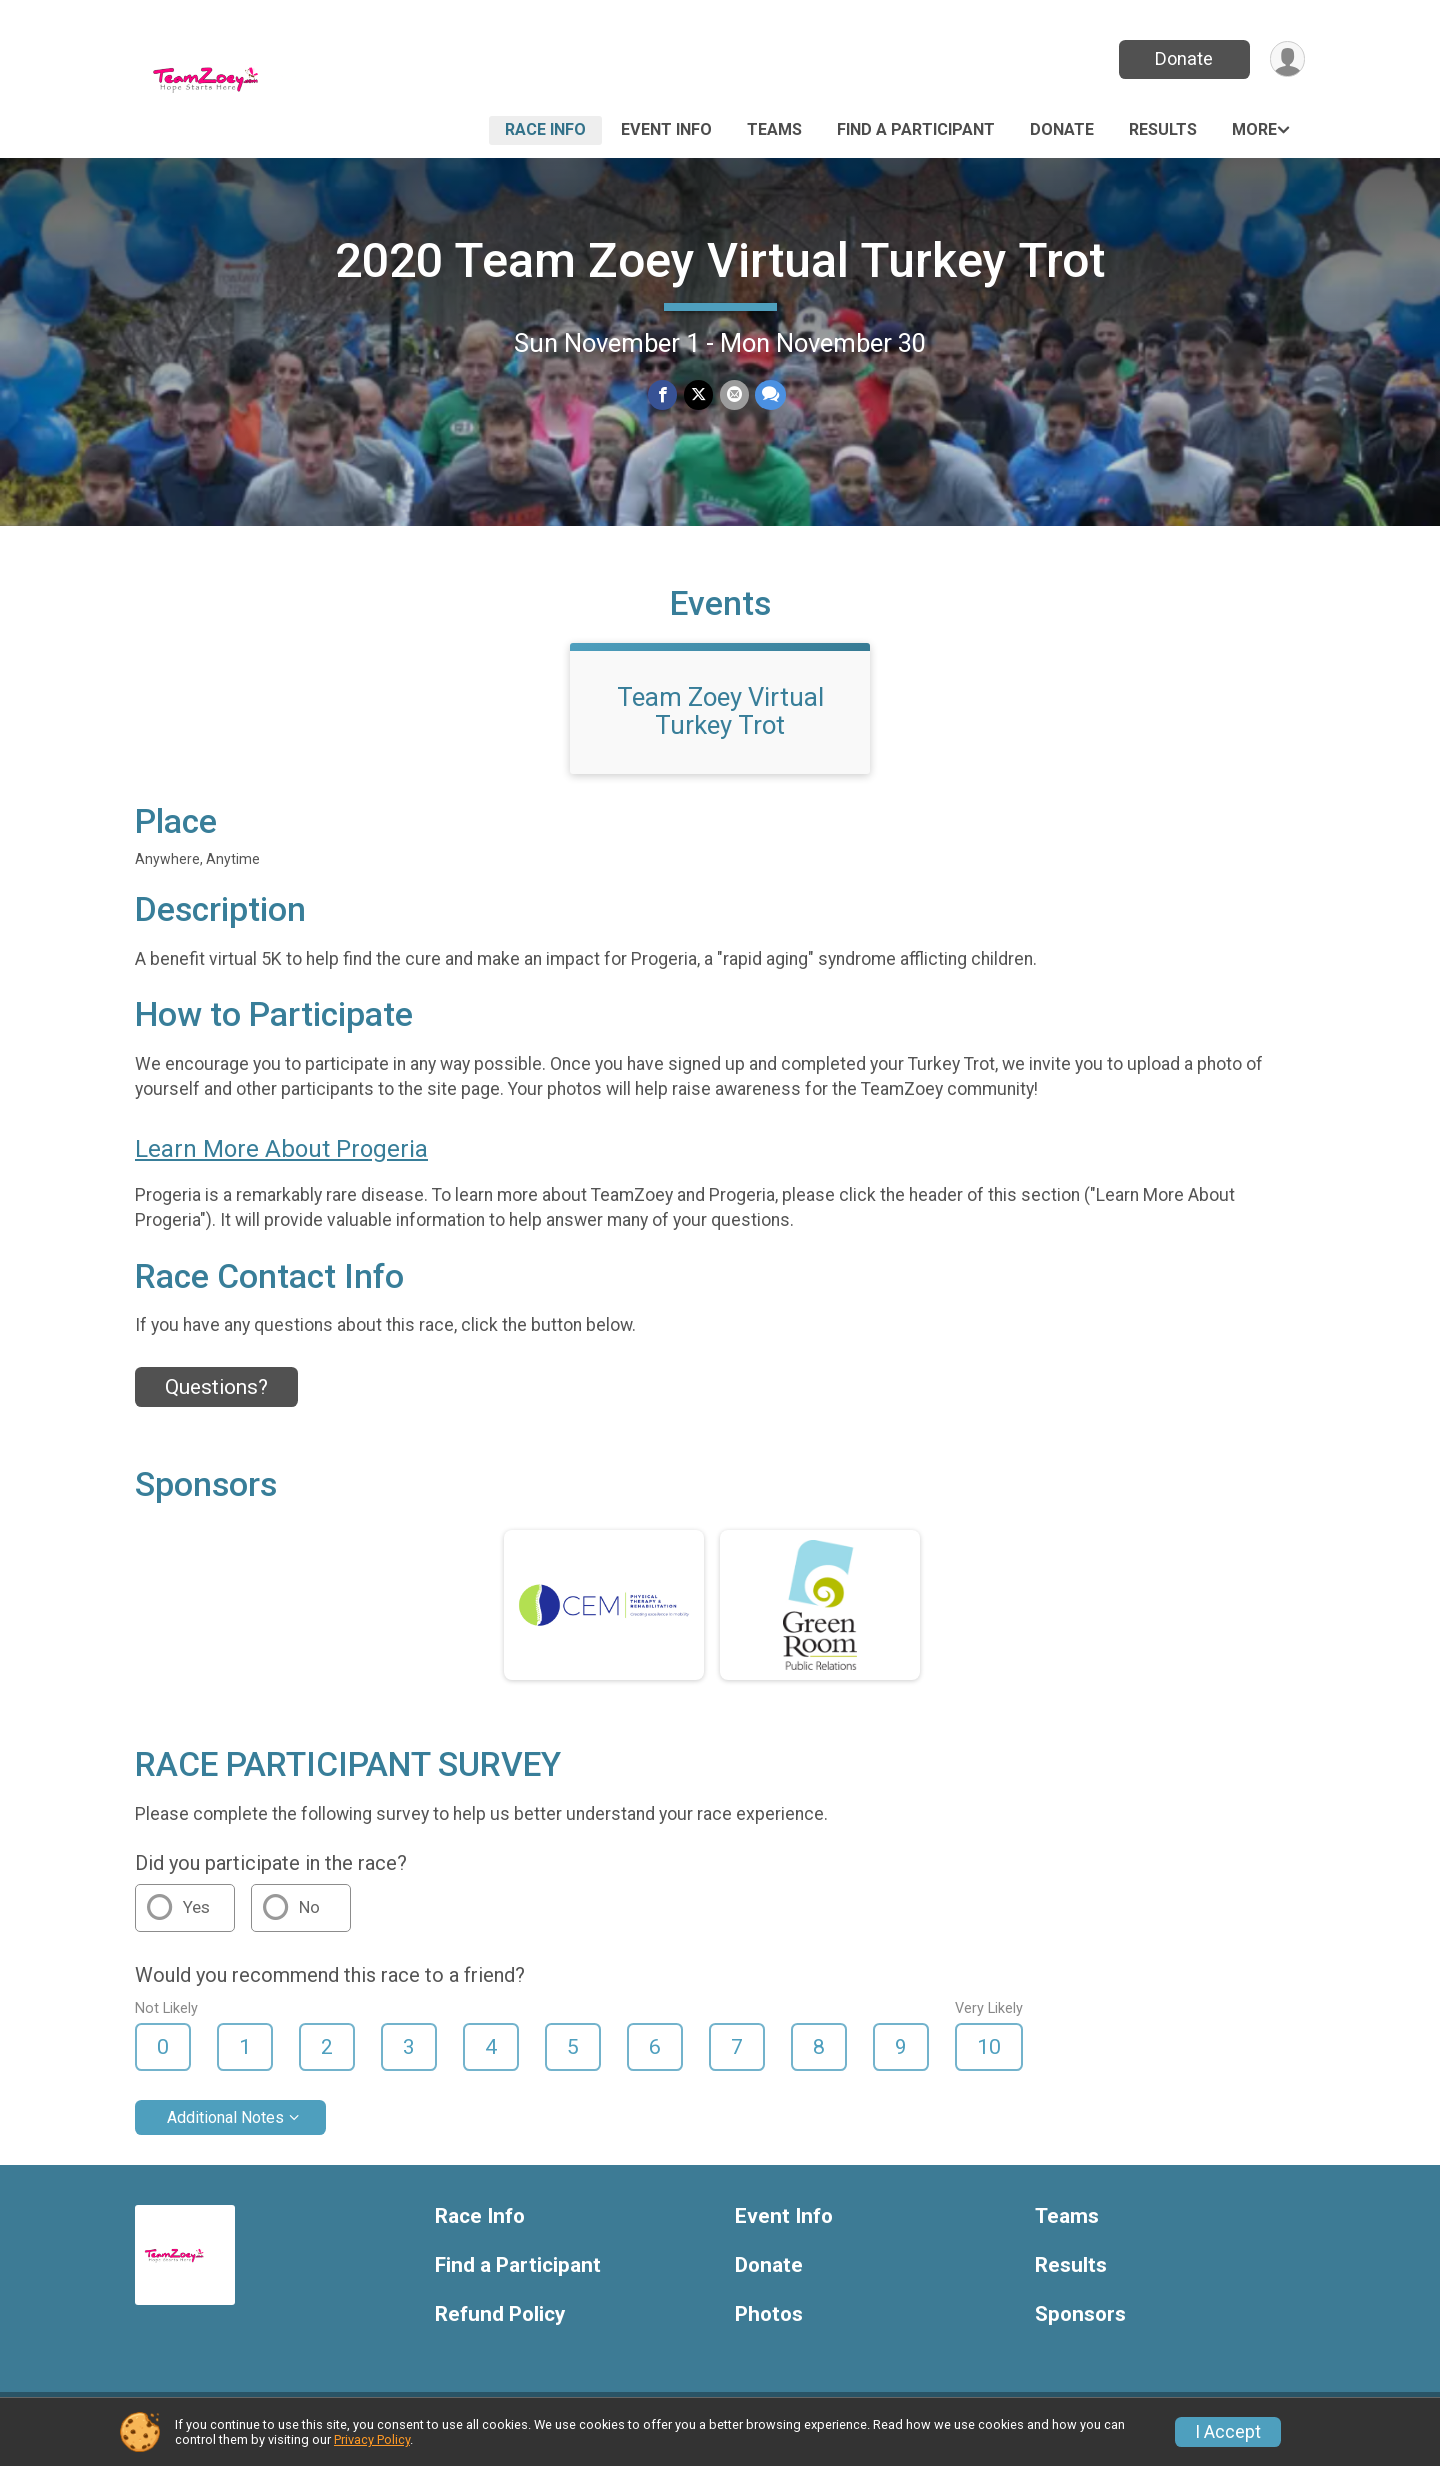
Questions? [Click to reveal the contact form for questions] (216, 1399)
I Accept (1228, 2432)
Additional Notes (225, 2129)
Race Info (545, 129)
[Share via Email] (733, 395)
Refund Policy (500, 2326)
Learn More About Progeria (281, 1161)
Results (1163, 129)
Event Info (666, 129)
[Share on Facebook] (663, 395)
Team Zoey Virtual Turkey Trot (720, 723)
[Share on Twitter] (698, 395)
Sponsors (1080, 2326)
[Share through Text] (769, 395)
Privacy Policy (372, 2439)
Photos (769, 2326)
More (1254, 129)
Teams (774, 129)
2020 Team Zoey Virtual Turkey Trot (720, 260)
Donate (1183, 58)
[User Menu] (1286, 59)
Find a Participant (916, 129)
